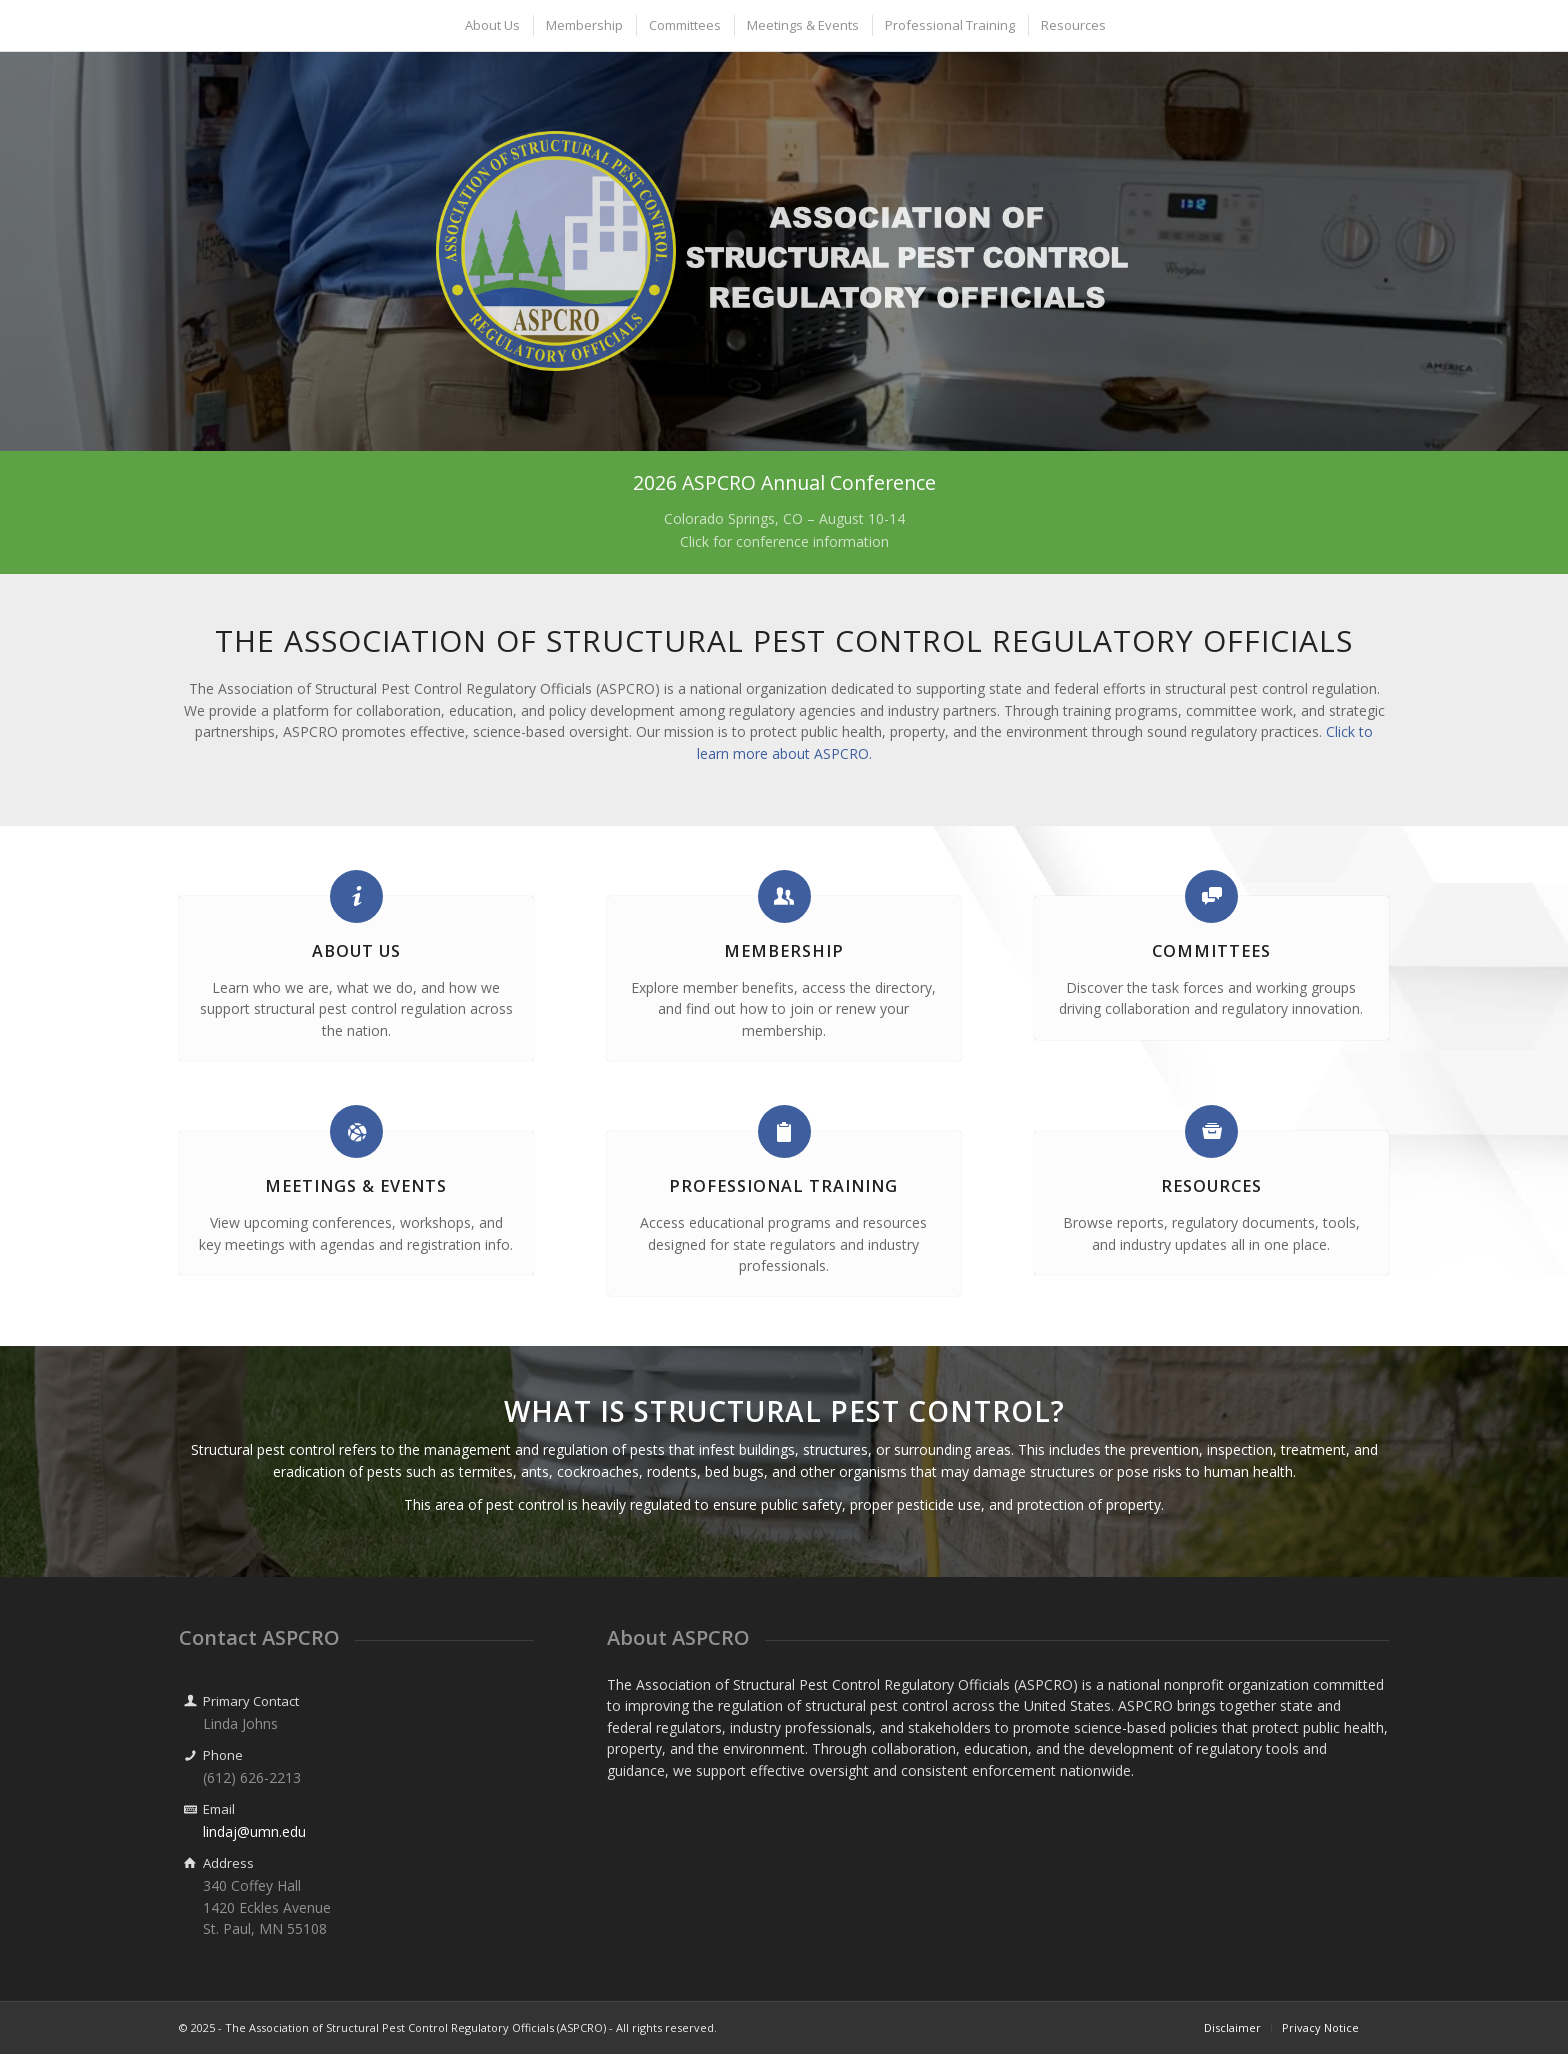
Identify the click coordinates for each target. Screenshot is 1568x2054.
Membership (784, 951)
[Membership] (784, 896)
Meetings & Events (356, 1186)
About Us (356, 951)
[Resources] (1211, 1131)
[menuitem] (491, 25)
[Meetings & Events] (356, 1131)
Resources (1211, 1186)
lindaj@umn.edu (254, 1831)
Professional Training (783, 1186)
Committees (1211, 951)
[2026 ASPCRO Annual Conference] (784, 512)
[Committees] (1211, 896)
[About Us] (356, 896)
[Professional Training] (784, 1131)
